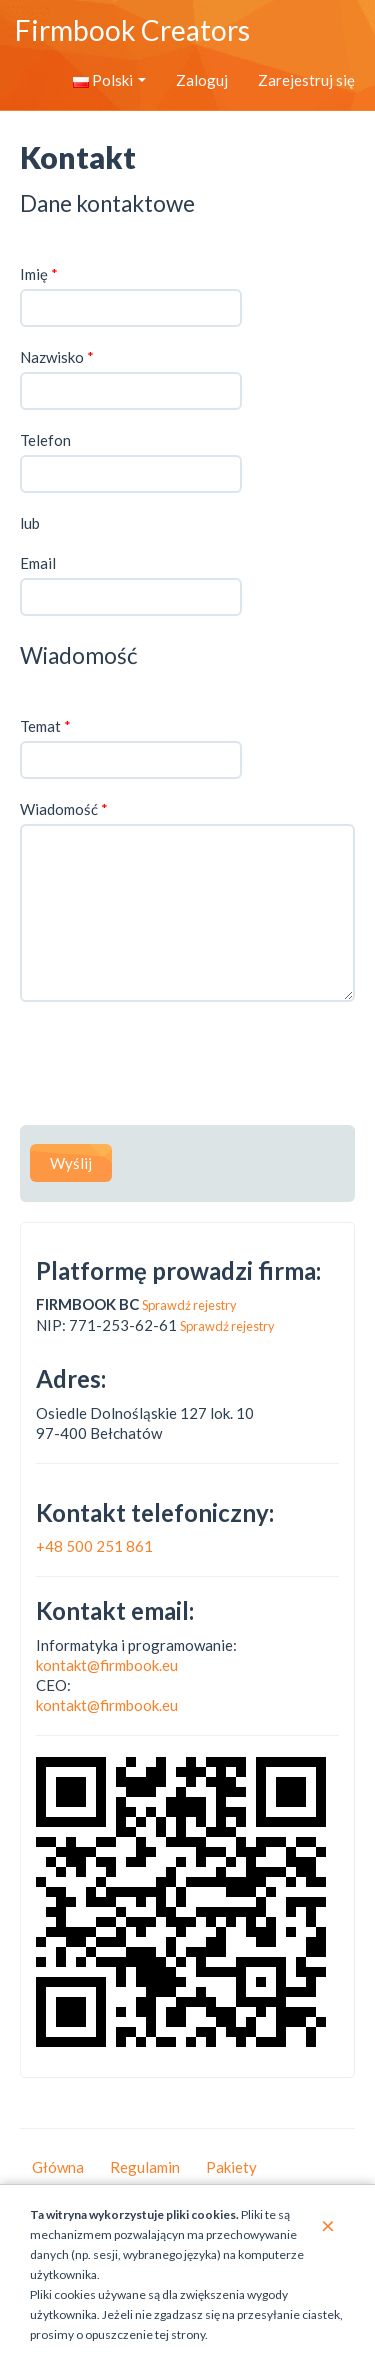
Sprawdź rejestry (189, 1305)
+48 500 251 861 (94, 1546)
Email (38, 563)
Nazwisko (57, 357)
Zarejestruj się (306, 80)
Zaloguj (202, 80)
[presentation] (172, 1066)
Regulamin (145, 2167)
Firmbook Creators (132, 30)
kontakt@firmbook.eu (107, 1665)
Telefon (45, 440)
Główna (58, 2167)
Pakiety (231, 2167)
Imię (39, 274)
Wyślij (71, 1163)
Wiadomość (64, 809)
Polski (109, 80)
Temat (45, 726)
